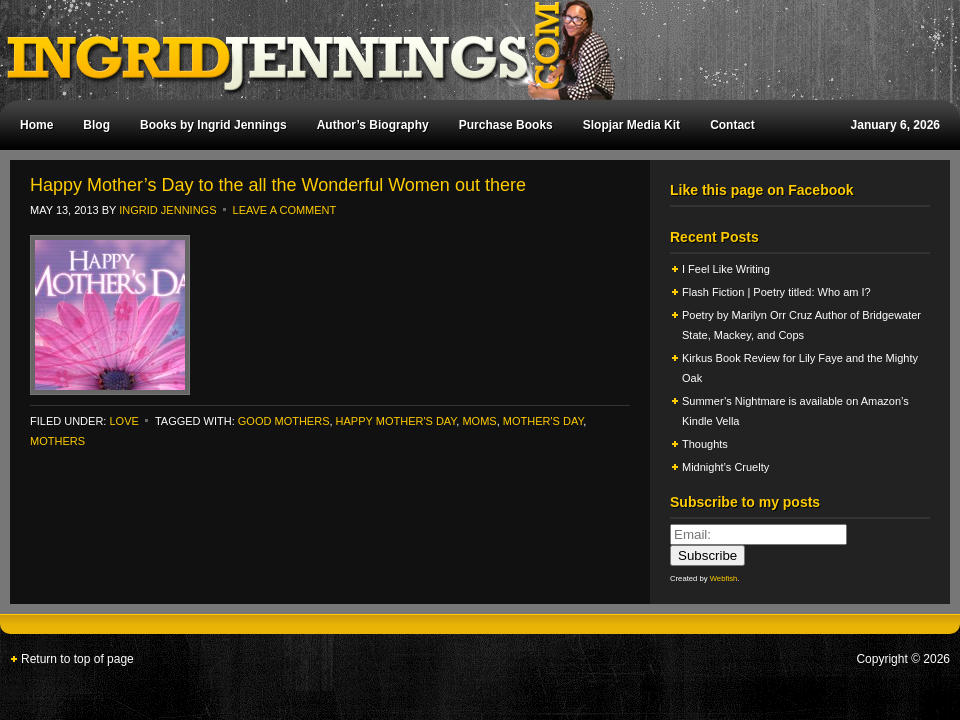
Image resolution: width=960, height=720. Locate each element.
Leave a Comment (285, 210)
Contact (732, 125)
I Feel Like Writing (726, 269)
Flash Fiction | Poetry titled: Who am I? (776, 292)
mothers (57, 441)
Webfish (724, 578)
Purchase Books (506, 125)
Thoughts (705, 444)
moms (479, 421)
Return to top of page (77, 659)
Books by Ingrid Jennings (213, 125)
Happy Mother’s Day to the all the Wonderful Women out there (278, 185)
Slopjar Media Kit (631, 125)
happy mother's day (396, 421)
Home (36, 125)
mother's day (543, 421)
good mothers (284, 421)
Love (123, 421)
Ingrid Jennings (470, 50)
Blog (96, 125)
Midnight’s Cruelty (727, 467)
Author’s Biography (373, 125)
